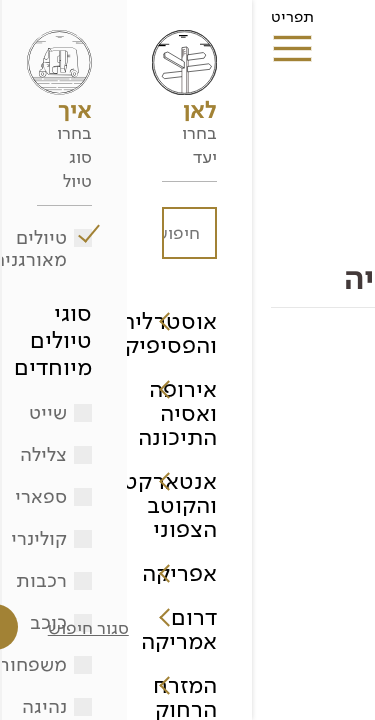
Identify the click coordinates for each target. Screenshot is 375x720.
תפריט (40, 23)
